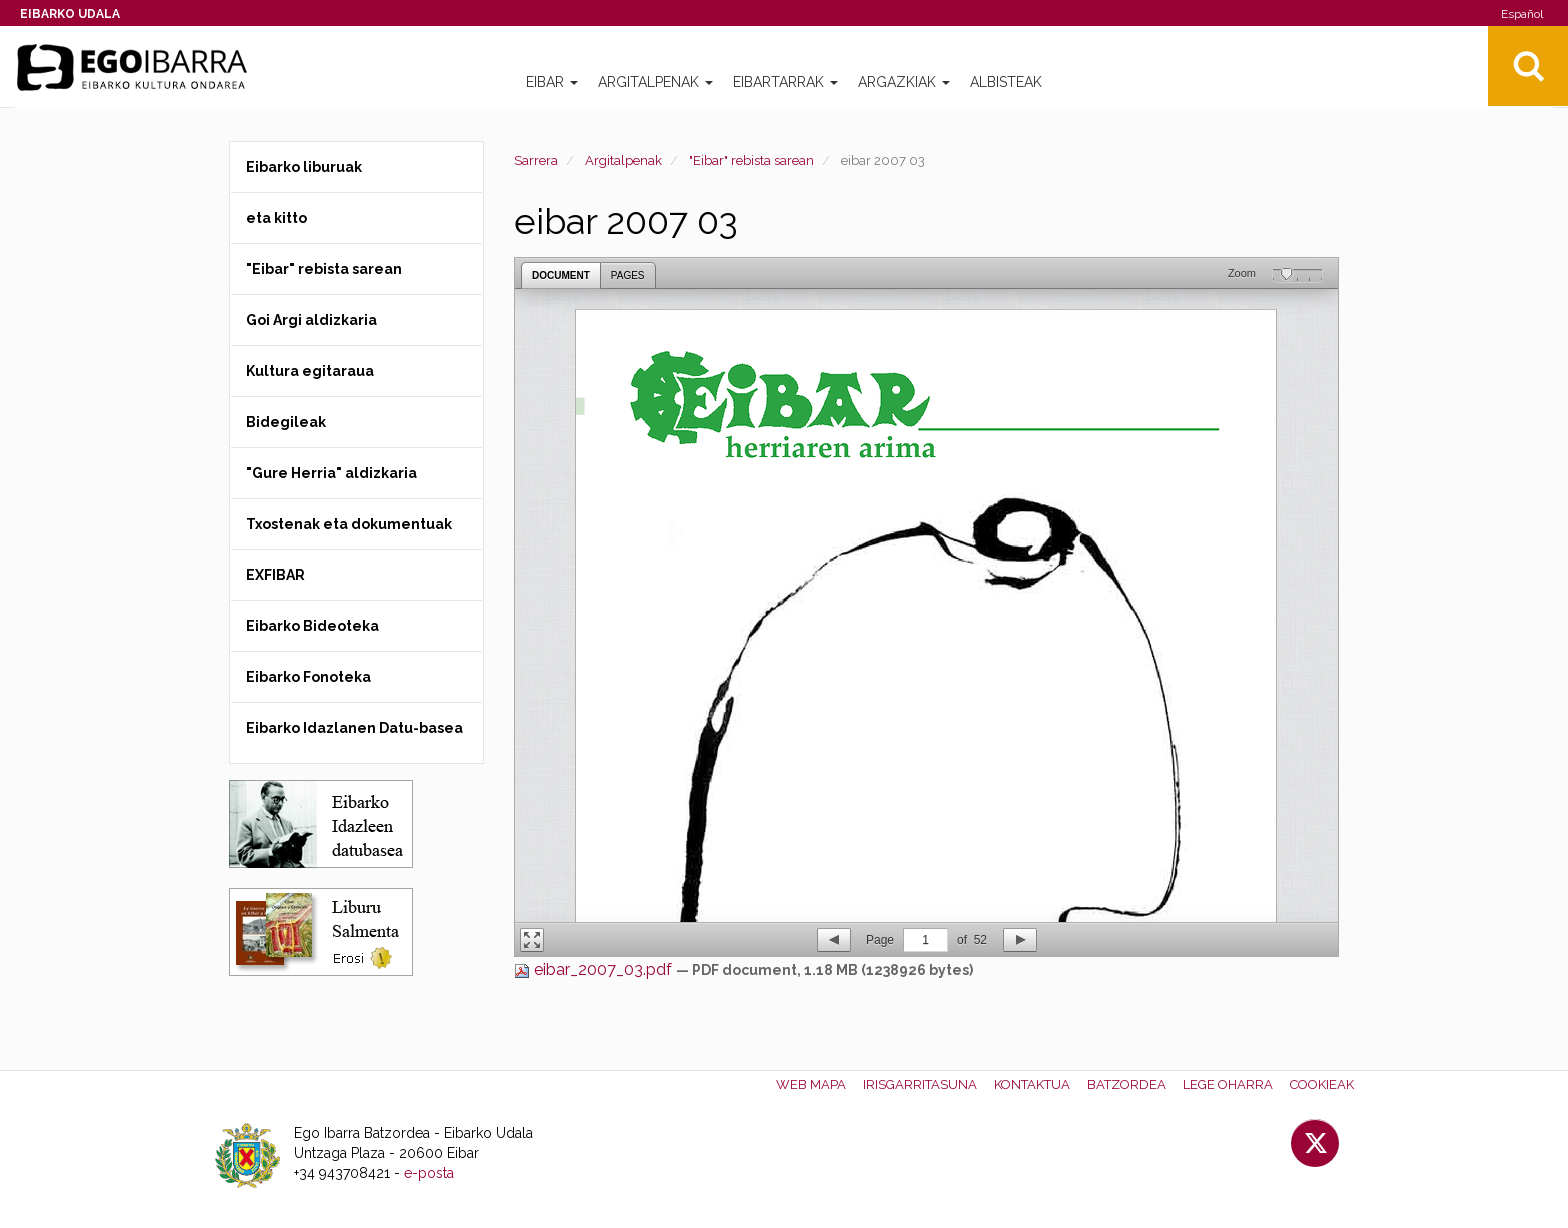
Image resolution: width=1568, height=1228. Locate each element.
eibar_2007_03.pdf (595, 969)
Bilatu (1528, 66)
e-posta (429, 1173)
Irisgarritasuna (920, 1084)
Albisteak (1006, 82)
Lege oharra (1228, 1084)
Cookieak (1322, 1084)
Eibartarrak (785, 82)
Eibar (552, 82)
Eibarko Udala (70, 14)
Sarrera (536, 160)
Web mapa (811, 1084)
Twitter (1315, 1143)
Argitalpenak (655, 82)
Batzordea (1126, 1084)
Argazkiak (904, 82)
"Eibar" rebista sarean (751, 160)
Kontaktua (1032, 1084)
